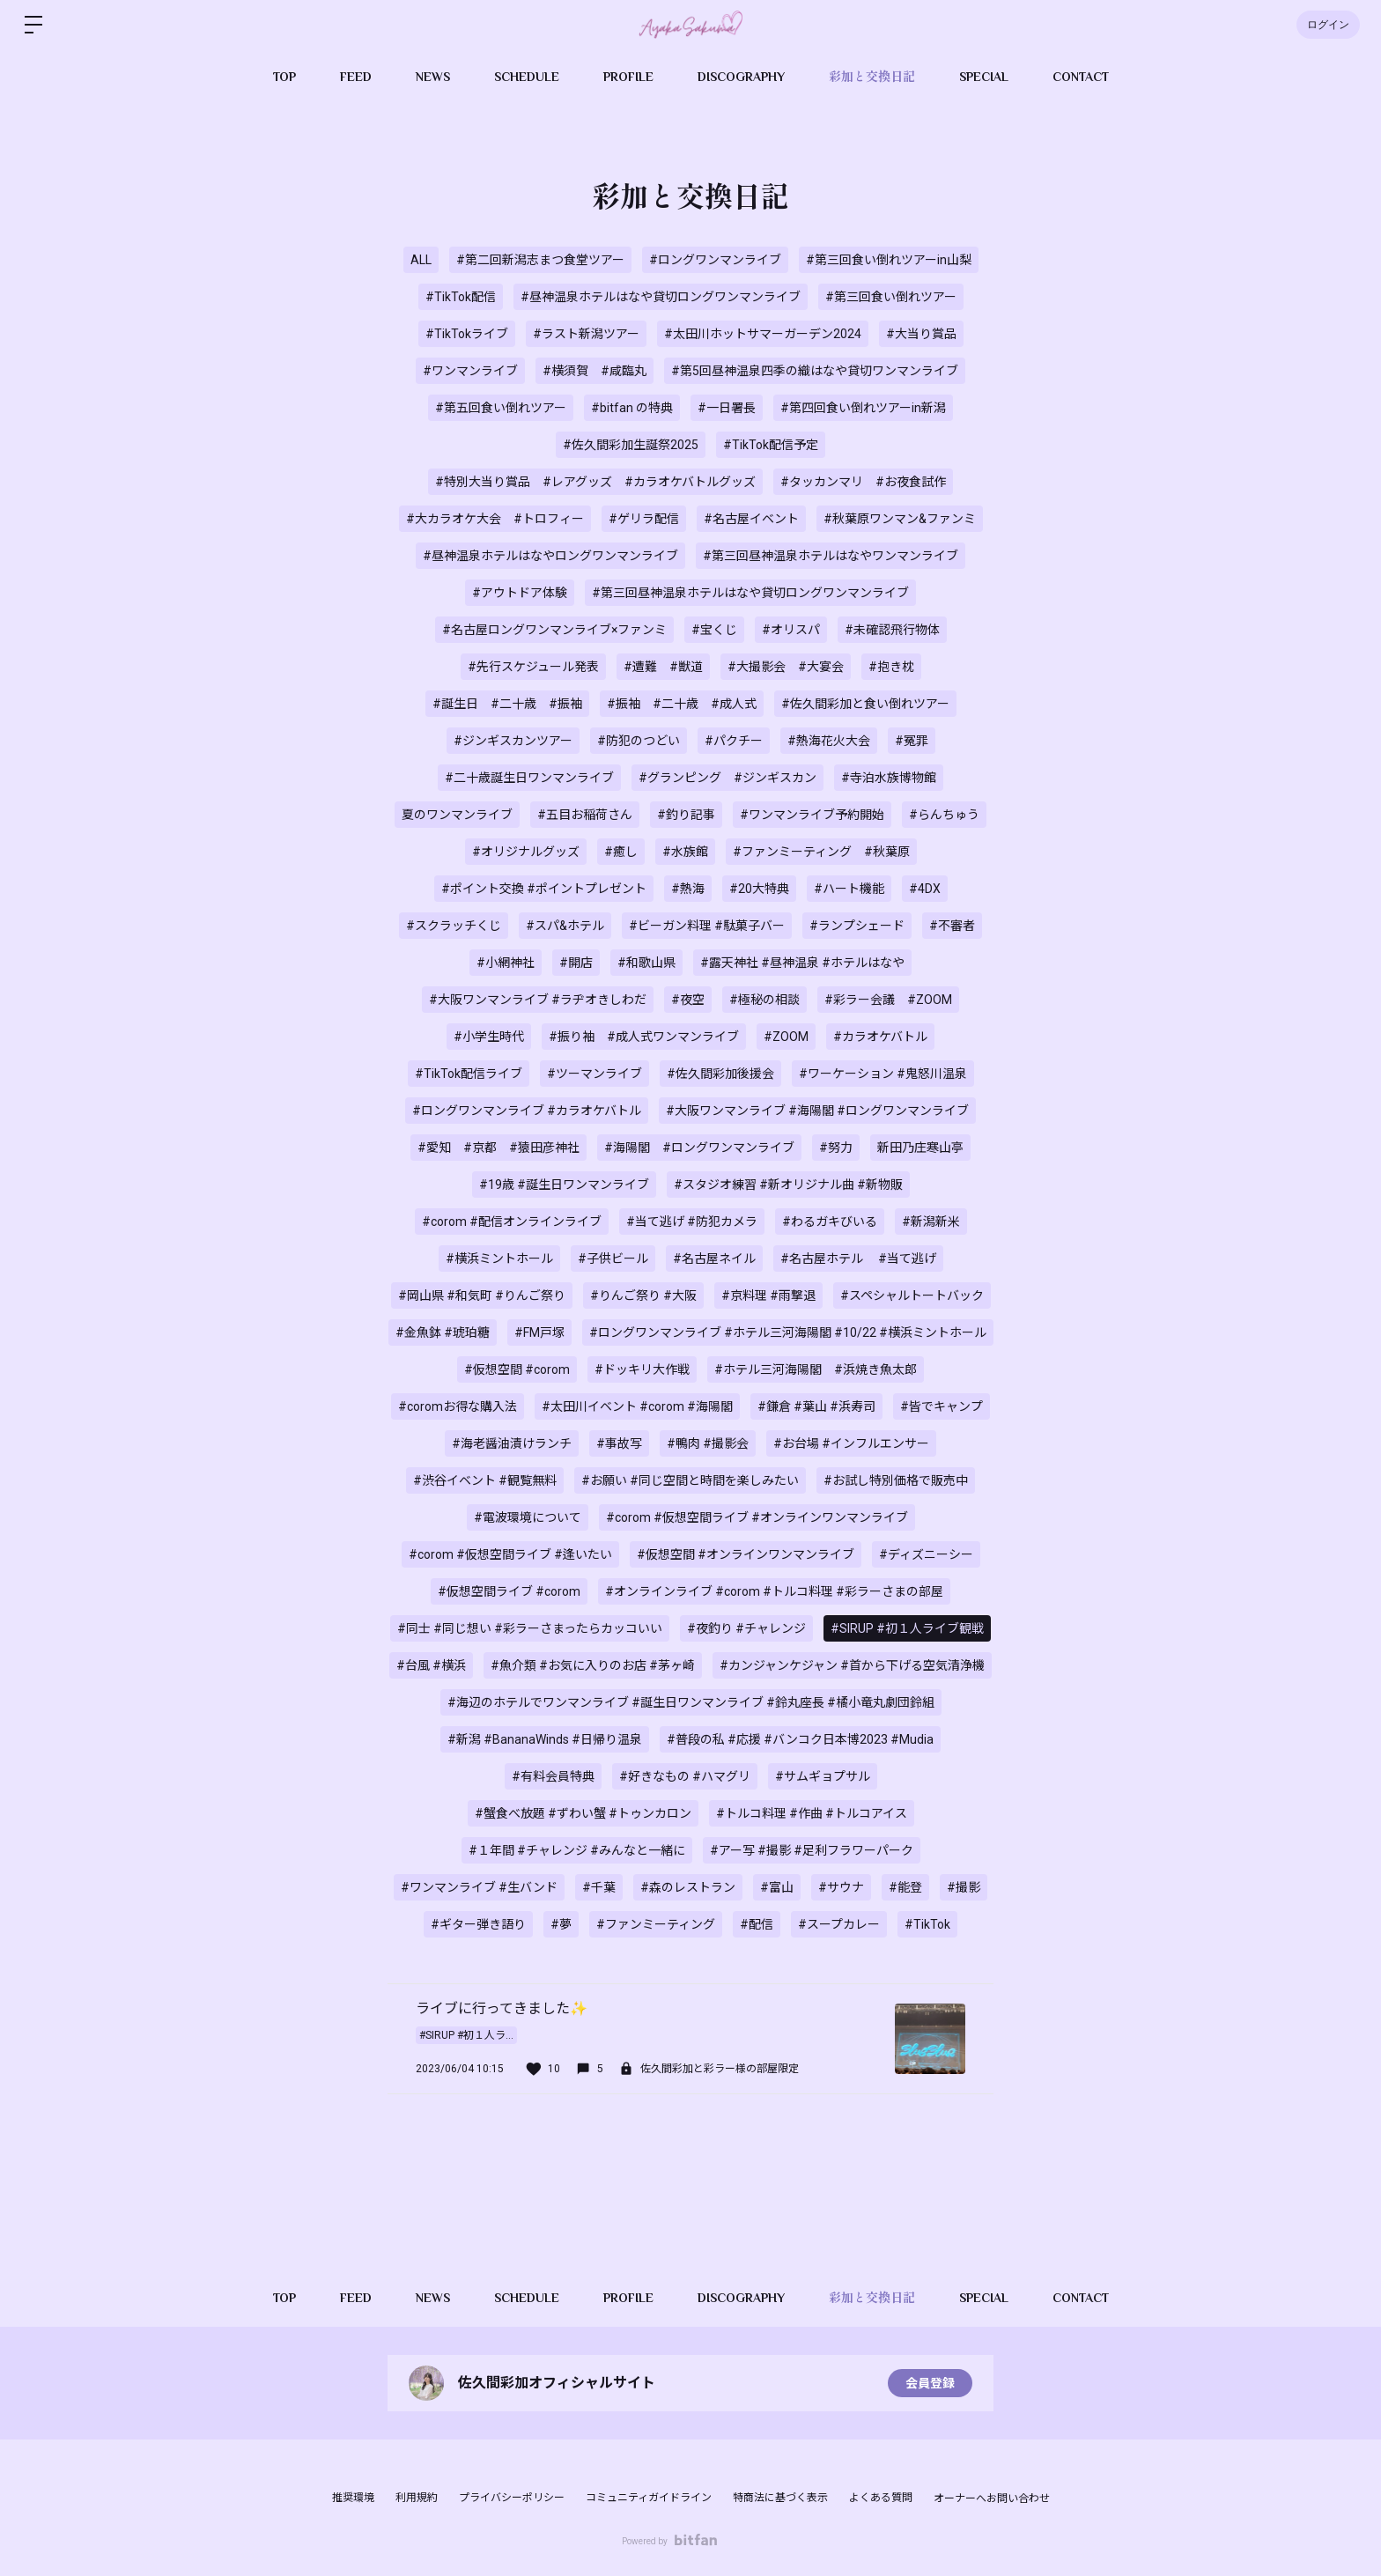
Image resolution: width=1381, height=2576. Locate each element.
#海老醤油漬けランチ (512, 1443)
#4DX (925, 889)
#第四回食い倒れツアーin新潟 (863, 408)
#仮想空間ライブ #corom (509, 1591)
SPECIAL (983, 77)
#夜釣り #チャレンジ (746, 1628)
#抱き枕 (891, 667)
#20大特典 (759, 889)
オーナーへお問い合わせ (992, 2498)
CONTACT (1080, 77)
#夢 (561, 1924)
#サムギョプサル (822, 1776)
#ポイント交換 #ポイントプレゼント (543, 889)
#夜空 (688, 1000)
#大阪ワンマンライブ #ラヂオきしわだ (537, 1000)
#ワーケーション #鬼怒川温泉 (883, 1074)
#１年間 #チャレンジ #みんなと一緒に (577, 1850)
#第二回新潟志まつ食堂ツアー (540, 260)
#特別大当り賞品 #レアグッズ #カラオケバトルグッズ (595, 482)
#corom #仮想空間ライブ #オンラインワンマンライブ (757, 1517)
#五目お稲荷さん (584, 815)
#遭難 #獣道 (663, 667)
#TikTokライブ (466, 334)
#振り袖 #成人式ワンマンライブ (644, 1037)
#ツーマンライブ (594, 1074)
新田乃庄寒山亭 (920, 1147)
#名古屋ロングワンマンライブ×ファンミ (554, 630)
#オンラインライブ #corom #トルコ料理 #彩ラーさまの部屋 (774, 1591)
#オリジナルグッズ (526, 852)
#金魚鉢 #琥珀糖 (442, 1332)
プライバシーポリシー (512, 2497)
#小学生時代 (489, 1037)
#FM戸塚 (539, 1332)
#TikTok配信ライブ (468, 1074)
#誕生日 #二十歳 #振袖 (507, 704)
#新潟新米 (931, 1221)
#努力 (836, 1147)
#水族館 (685, 852)
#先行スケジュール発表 (533, 667)
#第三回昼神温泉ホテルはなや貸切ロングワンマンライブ (750, 593)
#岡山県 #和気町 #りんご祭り (481, 1295)
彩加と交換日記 (872, 77)
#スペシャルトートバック (912, 1295)
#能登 (905, 1887)
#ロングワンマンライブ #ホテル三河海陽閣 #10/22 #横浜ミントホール (787, 1332)
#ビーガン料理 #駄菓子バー (707, 926)
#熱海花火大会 (828, 741)
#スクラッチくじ (453, 926)
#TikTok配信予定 (770, 445)
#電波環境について (527, 1517)
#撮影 (963, 1887)
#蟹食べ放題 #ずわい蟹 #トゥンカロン (583, 1813)
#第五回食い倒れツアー (500, 408)
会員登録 (930, 2383)
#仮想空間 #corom (517, 1369)
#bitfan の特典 (632, 408)
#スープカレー (839, 1924)
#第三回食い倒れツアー (890, 297)
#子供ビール (613, 1258)
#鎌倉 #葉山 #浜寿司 (816, 1406)
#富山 (777, 1887)
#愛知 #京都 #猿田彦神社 (498, 1147)
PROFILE (628, 77)
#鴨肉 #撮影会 (708, 1443)
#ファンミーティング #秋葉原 (821, 852)
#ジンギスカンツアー (513, 741)
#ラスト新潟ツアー (586, 334)
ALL (421, 260)
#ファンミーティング (655, 1924)
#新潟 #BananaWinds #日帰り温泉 (544, 1739)
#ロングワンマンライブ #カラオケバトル (526, 1110)
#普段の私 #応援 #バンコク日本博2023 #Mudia (800, 1739)
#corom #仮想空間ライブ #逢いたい (510, 1554)
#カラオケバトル (880, 1037)
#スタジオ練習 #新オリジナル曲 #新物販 (788, 1184)
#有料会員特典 (553, 1776)
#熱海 (688, 889)
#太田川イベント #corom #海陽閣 (637, 1406)
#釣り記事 (686, 815)
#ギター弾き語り (478, 1924)
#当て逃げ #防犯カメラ (691, 1221)
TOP (284, 77)
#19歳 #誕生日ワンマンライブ (564, 1184)
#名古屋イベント (751, 519)
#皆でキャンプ (941, 1406)
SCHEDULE (526, 77)
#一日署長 (727, 408)
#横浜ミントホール (499, 1258)
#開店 (576, 963)
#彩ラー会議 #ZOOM (888, 1000)
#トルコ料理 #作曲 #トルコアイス (811, 1813)
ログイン (1328, 24)
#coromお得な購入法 (457, 1406)
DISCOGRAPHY (741, 77)
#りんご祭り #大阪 (643, 1295)
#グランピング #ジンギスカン (727, 778)
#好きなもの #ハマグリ (684, 1776)
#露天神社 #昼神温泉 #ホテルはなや (802, 963)
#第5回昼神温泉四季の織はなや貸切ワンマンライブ (814, 371)
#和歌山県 (646, 963)
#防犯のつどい (638, 741)
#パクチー (734, 741)
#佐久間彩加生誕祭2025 (630, 445)
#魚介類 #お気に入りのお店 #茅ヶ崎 (593, 1665)
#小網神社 (505, 963)
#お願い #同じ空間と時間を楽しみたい (690, 1480)
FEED (356, 77)
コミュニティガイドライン (649, 2497)
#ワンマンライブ (470, 371)
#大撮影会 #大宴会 (785, 667)
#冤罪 (911, 741)
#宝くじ (714, 630)
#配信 (756, 1924)
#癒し (621, 852)
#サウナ (841, 1887)
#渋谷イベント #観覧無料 (485, 1480)
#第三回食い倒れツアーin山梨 (888, 260)
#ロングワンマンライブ (715, 260)
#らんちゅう (944, 815)
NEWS (433, 77)
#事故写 (619, 1443)
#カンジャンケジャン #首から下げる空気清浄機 (852, 1665)
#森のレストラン (687, 1887)
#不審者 (952, 926)
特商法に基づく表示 (780, 2497)
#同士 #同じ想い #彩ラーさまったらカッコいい (529, 1628)
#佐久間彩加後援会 (720, 1074)
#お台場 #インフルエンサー (851, 1443)
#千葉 (599, 1887)
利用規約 (416, 2497)
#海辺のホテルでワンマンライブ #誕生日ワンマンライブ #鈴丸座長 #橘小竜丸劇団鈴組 (690, 1702)
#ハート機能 (849, 889)
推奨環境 (353, 2497)
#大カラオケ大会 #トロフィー (495, 519)
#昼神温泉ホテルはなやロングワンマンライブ (550, 556)
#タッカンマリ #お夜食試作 (863, 482)
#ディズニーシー (926, 1554)
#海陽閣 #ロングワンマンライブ (699, 1147)
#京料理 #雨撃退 (768, 1295)
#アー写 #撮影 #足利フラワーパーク (811, 1850)
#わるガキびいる (829, 1221)
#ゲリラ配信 (644, 519)
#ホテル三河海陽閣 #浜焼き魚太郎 (815, 1369)
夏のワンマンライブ (457, 815)
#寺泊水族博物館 (888, 778)
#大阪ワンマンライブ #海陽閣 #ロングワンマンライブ (817, 1110)
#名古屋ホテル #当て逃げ (858, 1258)
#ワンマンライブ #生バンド (479, 1887)
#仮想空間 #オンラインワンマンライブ (745, 1554)
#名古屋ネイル (714, 1258)
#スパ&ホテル (565, 926)
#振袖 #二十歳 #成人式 (682, 704)
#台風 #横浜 (431, 1665)
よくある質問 (880, 2497)
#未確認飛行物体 (892, 630)
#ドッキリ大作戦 (642, 1369)
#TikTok (927, 1924)
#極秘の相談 (764, 1000)
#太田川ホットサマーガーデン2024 (762, 334)
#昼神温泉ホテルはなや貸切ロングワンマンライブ (661, 297)
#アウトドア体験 (519, 593)
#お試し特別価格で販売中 (895, 1480)
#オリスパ (791, 630)
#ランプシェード (857, 926)
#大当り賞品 (921, 334)
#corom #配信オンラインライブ (512, 1221)
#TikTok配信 (460, 297)
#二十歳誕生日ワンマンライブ (529, 778)
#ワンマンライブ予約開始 (812, 815)
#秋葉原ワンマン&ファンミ (899, 519)
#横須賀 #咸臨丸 (594, 371)
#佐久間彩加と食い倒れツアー (865, 704)
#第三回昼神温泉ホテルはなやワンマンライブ (830, 556)
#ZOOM (786, 1037)
